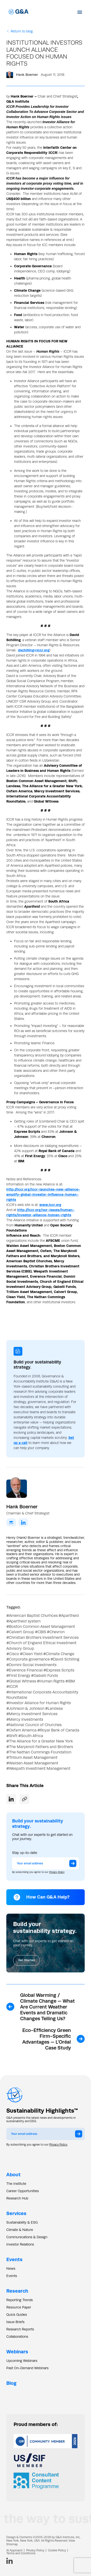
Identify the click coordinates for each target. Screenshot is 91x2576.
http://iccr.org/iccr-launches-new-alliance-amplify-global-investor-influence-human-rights (43, 1194)
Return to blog (19, 31)
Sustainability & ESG (22, 2222)
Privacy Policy (57, 1872)
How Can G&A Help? (41, 1897)
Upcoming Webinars (21, 2361)
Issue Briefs (15, 2322)
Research (17, 2291)
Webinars (17, 2351)
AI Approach (14, 2550)
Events (14, 2259)
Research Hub (17, 2198)
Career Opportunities (22, 2191)
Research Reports (20, 2329)
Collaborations (17, 2336)
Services (16, 2213)
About (13, 2174)
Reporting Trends (19, 2300)
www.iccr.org (50, 1205)
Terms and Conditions (20, 2553)
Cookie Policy (57, 2550)
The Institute (16, 2184)
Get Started (26, 1960)
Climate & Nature (19, 2230)
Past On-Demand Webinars (27, 2368)
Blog (11, 2383)
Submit (74, 1865)
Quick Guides (16, 2315)
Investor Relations (20, 2244)
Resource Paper (18, 2307)
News (10, 2268)
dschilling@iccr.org (33, 650)
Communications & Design (26, 2237)
